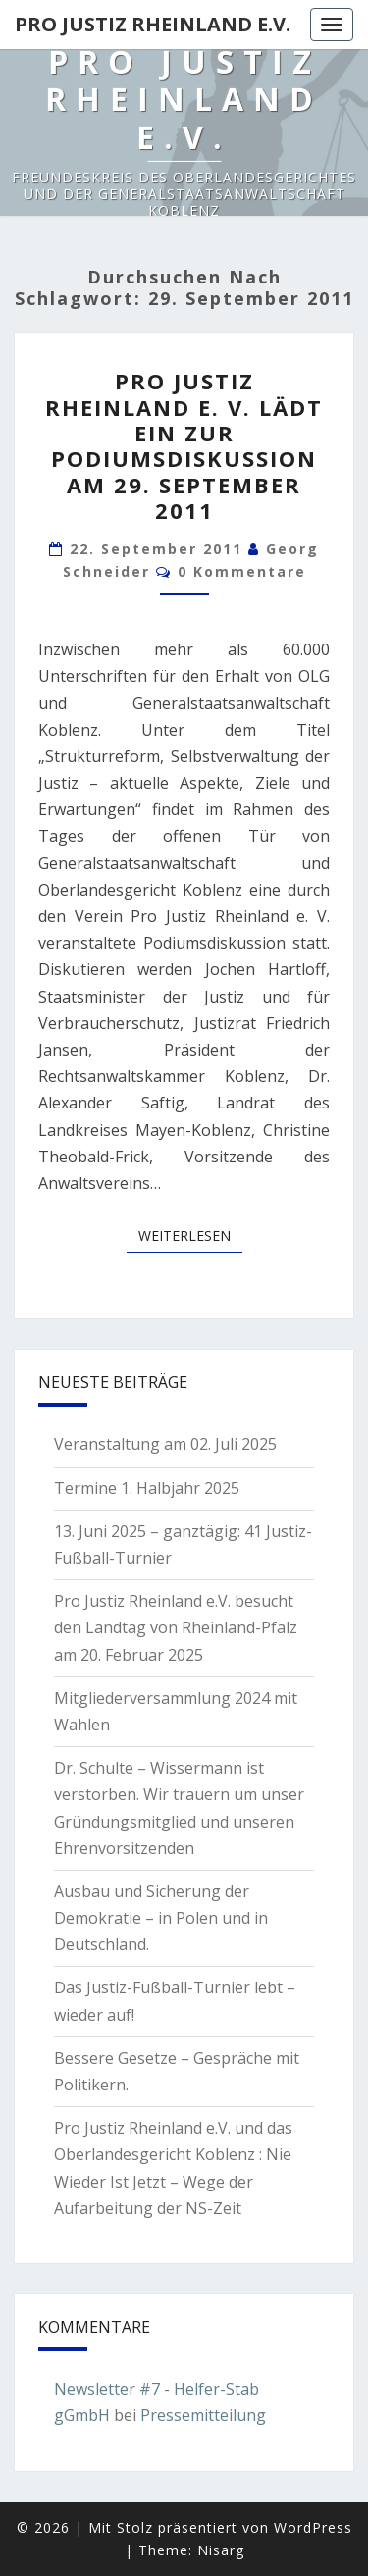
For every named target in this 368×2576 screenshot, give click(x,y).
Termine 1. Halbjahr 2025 (146, 1488)
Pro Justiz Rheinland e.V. (152, 24)
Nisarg (220, 2550)
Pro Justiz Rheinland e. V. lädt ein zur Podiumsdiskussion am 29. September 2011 (184, 445)
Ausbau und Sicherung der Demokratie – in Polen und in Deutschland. (161, 1917)
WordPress (313, 2527)
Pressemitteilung (203, 2415)
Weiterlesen (190, 1235)
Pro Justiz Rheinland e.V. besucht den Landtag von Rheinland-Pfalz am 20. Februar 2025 (175, 1627)
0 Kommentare (242, 571)
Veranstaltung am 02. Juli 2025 (165, 1444)
